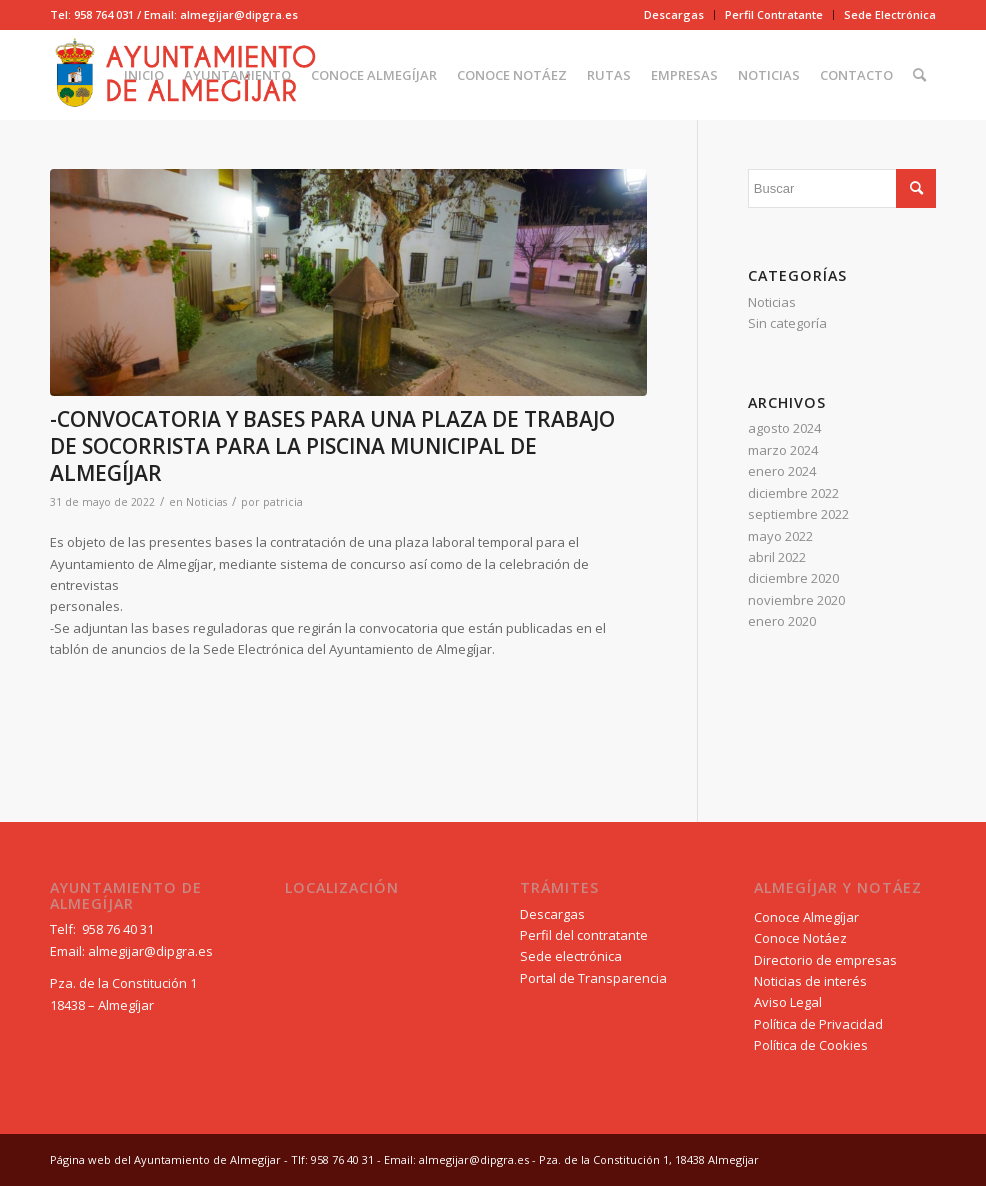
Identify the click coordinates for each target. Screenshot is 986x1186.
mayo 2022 (780, 536)
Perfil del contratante (584, 935)
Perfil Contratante (774, 14)
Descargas (674, 14)
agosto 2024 (784, 428)
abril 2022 (777, 557)
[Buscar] (919, 75)
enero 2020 (782, 621)
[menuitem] (674, 15)
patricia (283, 502)
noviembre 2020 (796, 600)
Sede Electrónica (890, 14)
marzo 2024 (783, 450)
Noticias (206, 502)
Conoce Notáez (800, 938)
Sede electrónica (571, 956)
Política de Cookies (811, 1045)
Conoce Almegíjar (806, 917)
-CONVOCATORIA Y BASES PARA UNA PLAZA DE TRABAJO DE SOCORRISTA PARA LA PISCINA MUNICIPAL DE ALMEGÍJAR (332, 446)
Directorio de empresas (825, 960)
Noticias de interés (810, 981)
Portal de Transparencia (593, 978)
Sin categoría (787, 323)
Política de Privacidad (818, 1024)
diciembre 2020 (793, 578)
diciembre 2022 (793, 493)
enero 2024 (782, 471)
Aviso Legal (788, 1002)
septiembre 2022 (798, 514)
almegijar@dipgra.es (150, 951)
